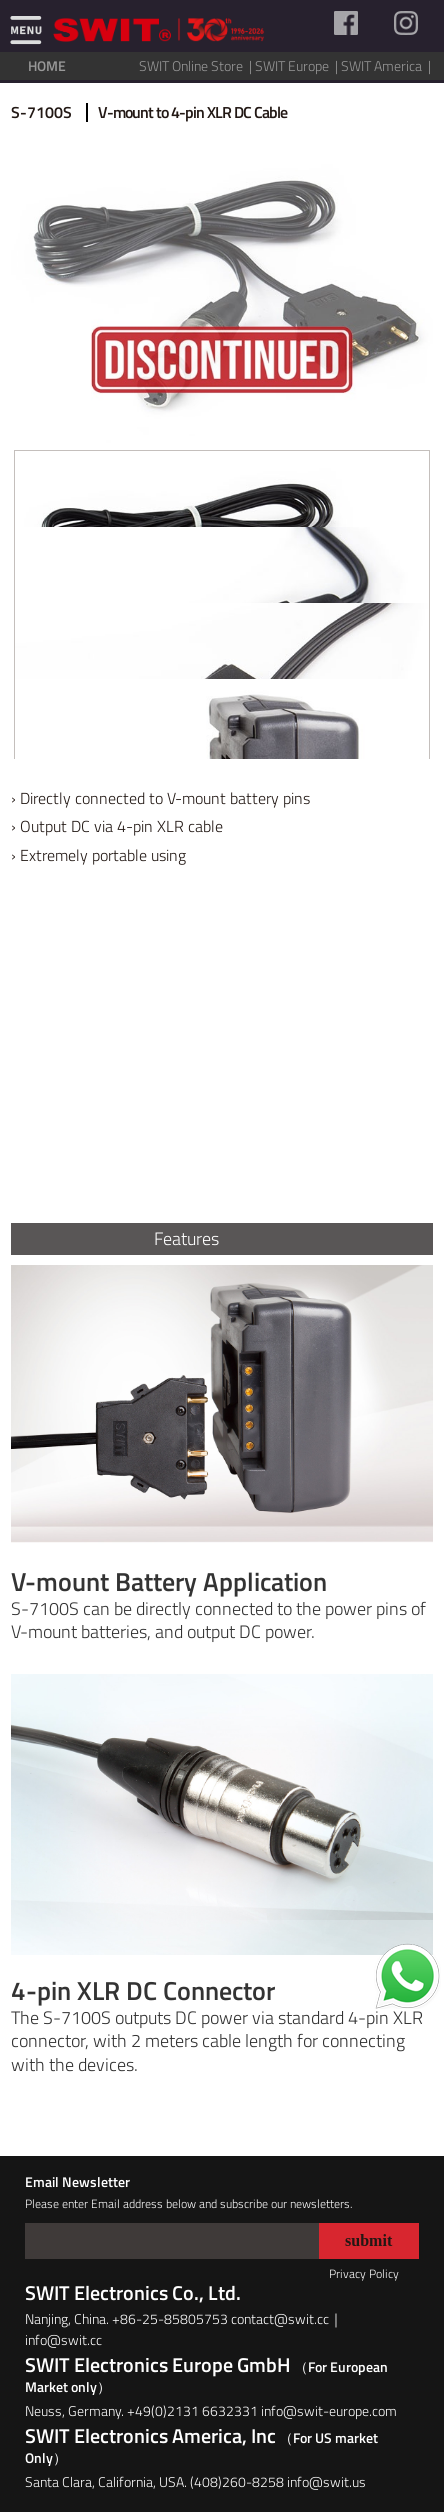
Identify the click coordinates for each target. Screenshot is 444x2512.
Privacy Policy (364, 2273)
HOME (47, 65)
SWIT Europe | (298, 65)
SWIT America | (387, 65)
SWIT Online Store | (197, 65)
